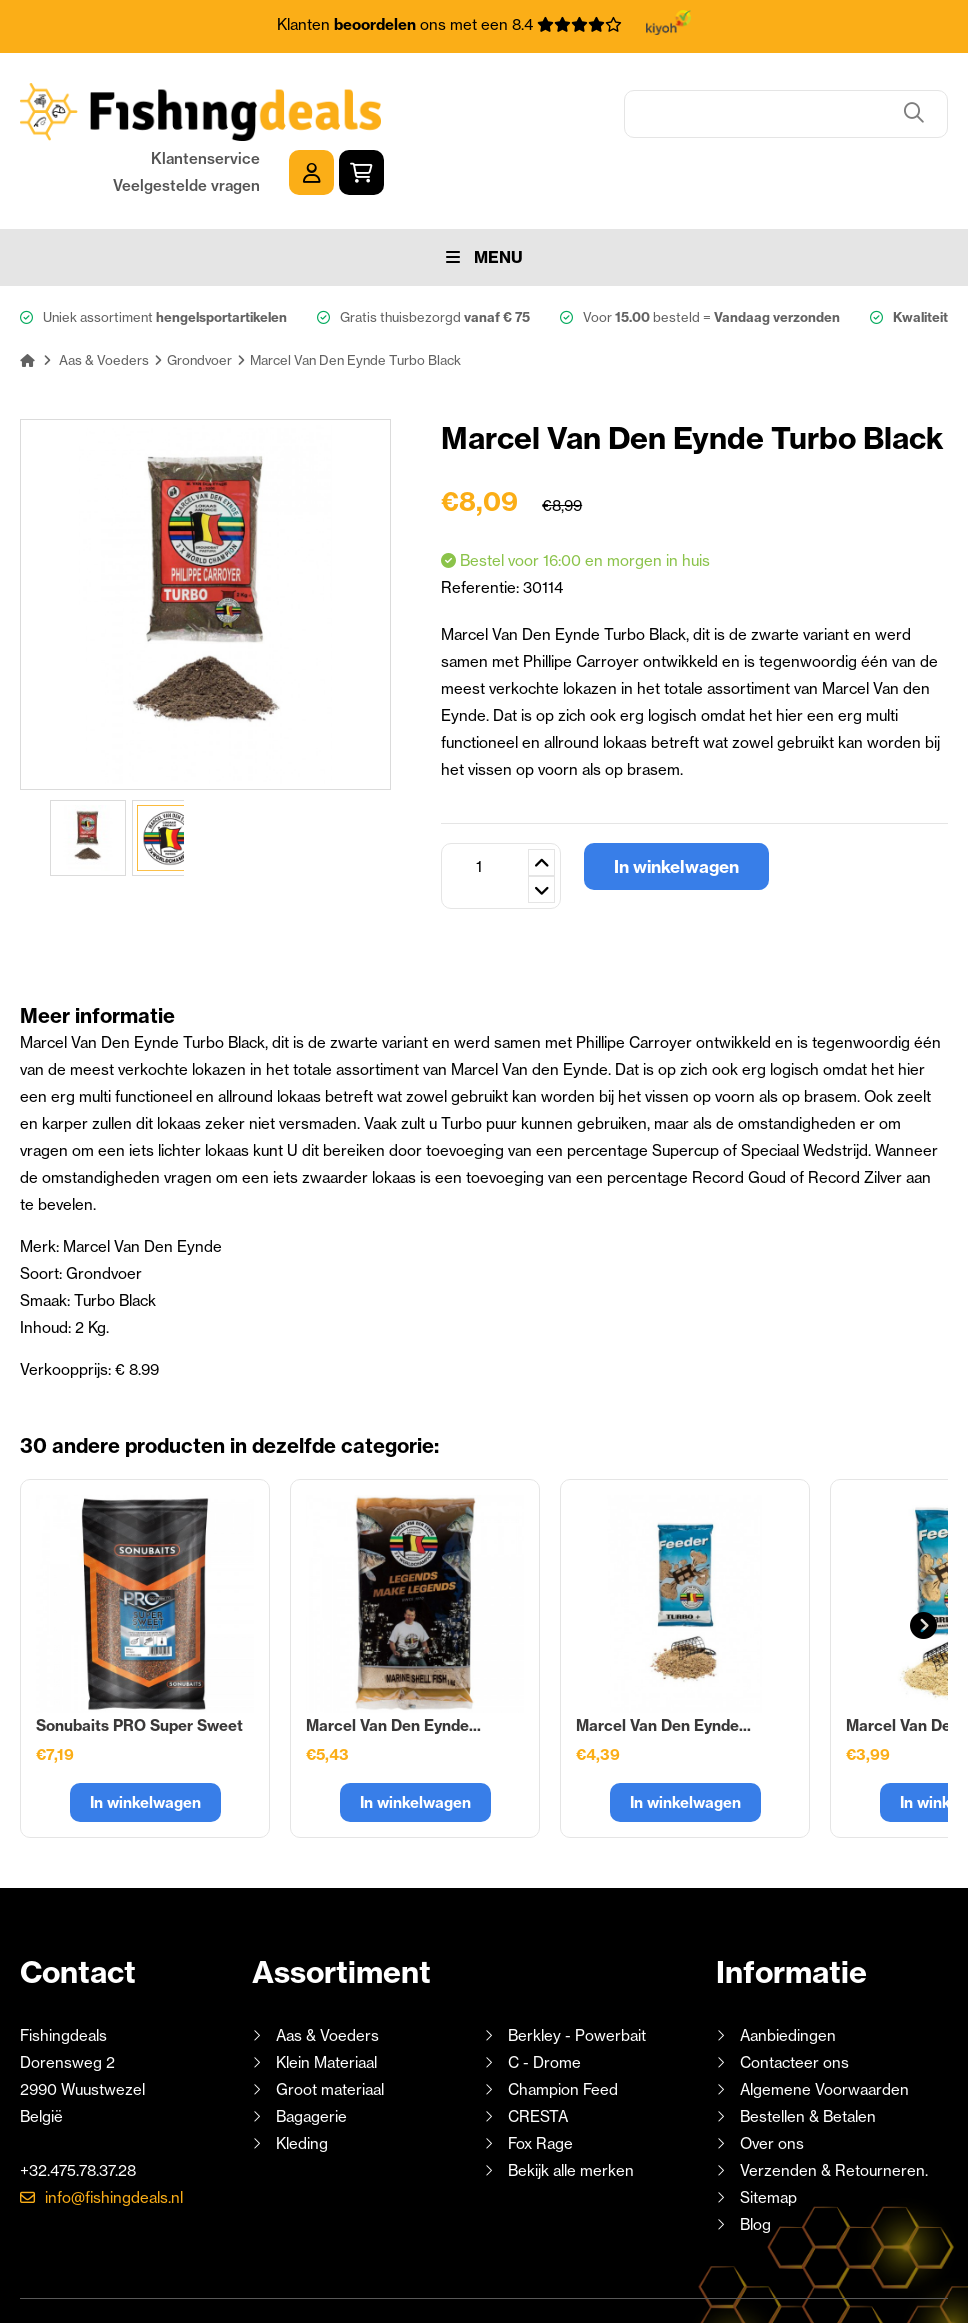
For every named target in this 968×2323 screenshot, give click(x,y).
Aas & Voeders (327, 1972)
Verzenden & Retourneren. (834, 2107)
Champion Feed (563, 2026)
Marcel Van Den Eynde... (393, 1662)
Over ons (772, 2080)
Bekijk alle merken (571, 2107)
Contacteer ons (794, 1999)
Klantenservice (769, 96)
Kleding (302, 2080)
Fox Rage (540, 2080)
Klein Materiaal (326, 1999)
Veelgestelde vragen (750, 123)
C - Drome (544, 1999)
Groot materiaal (330, 2026)
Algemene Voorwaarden (824, 2026)
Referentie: (482, 524)
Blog (753, 2161)
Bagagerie (311, 2053)
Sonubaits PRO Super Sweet (139, 1662)
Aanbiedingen (788, 1972)
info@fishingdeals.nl (114, 2134)
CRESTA (538, 2053)
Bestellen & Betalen (808, 2053)
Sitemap (768, 2134)
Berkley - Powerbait (577, 1972)
